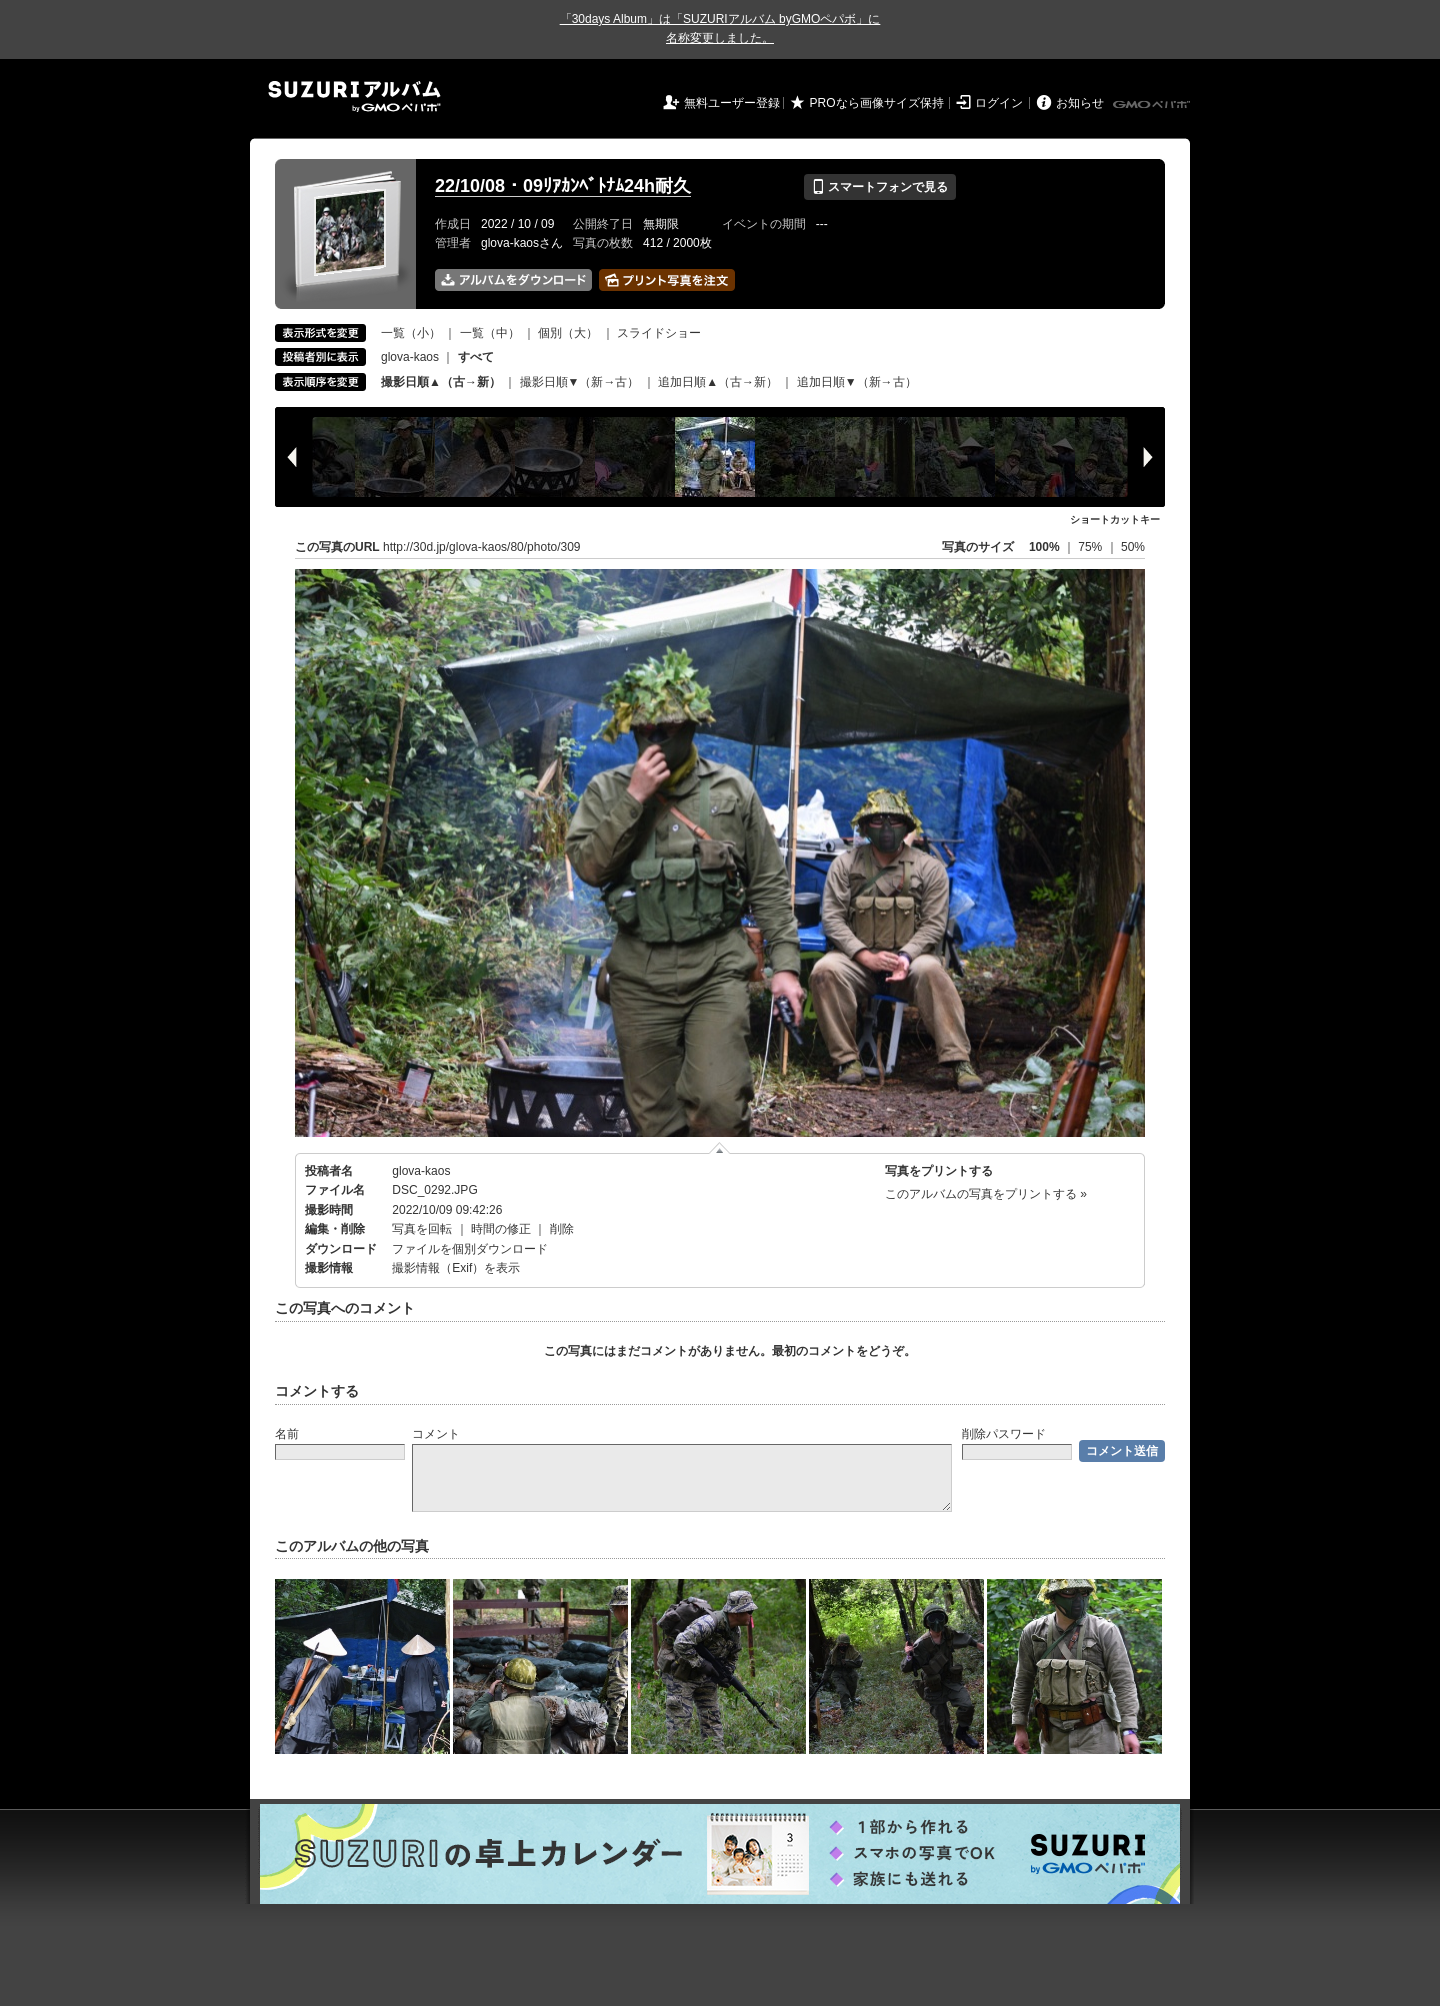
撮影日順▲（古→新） (441, 382)
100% (1044, 547)
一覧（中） (490, 333)
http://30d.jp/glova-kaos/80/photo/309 (481, 547)
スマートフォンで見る (879, 187)
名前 (287, 1434)
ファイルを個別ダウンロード (470, 1249)
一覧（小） (411, 333)
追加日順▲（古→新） (718, 382)
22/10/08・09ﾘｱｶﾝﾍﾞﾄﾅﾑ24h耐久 (563, 186)
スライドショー (659, 333)
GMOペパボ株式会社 (1153, 105)
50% (1133, 547)
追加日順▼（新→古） (857, 382)
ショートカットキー (1115, 519)
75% (1091, 547)
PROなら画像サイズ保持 (877, 103)
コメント (436, 1434)
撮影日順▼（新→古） (580, 382)
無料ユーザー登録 (732, 103)
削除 (562, 1229)
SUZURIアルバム (354, 96)
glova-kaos (410, 357)
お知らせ (1080, 103)
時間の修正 (501, 1229)
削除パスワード (1004, 1434)
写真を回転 (422, 1229)
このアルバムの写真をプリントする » (986, 1194)
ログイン (999, 103)
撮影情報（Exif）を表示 (456, 1268)
